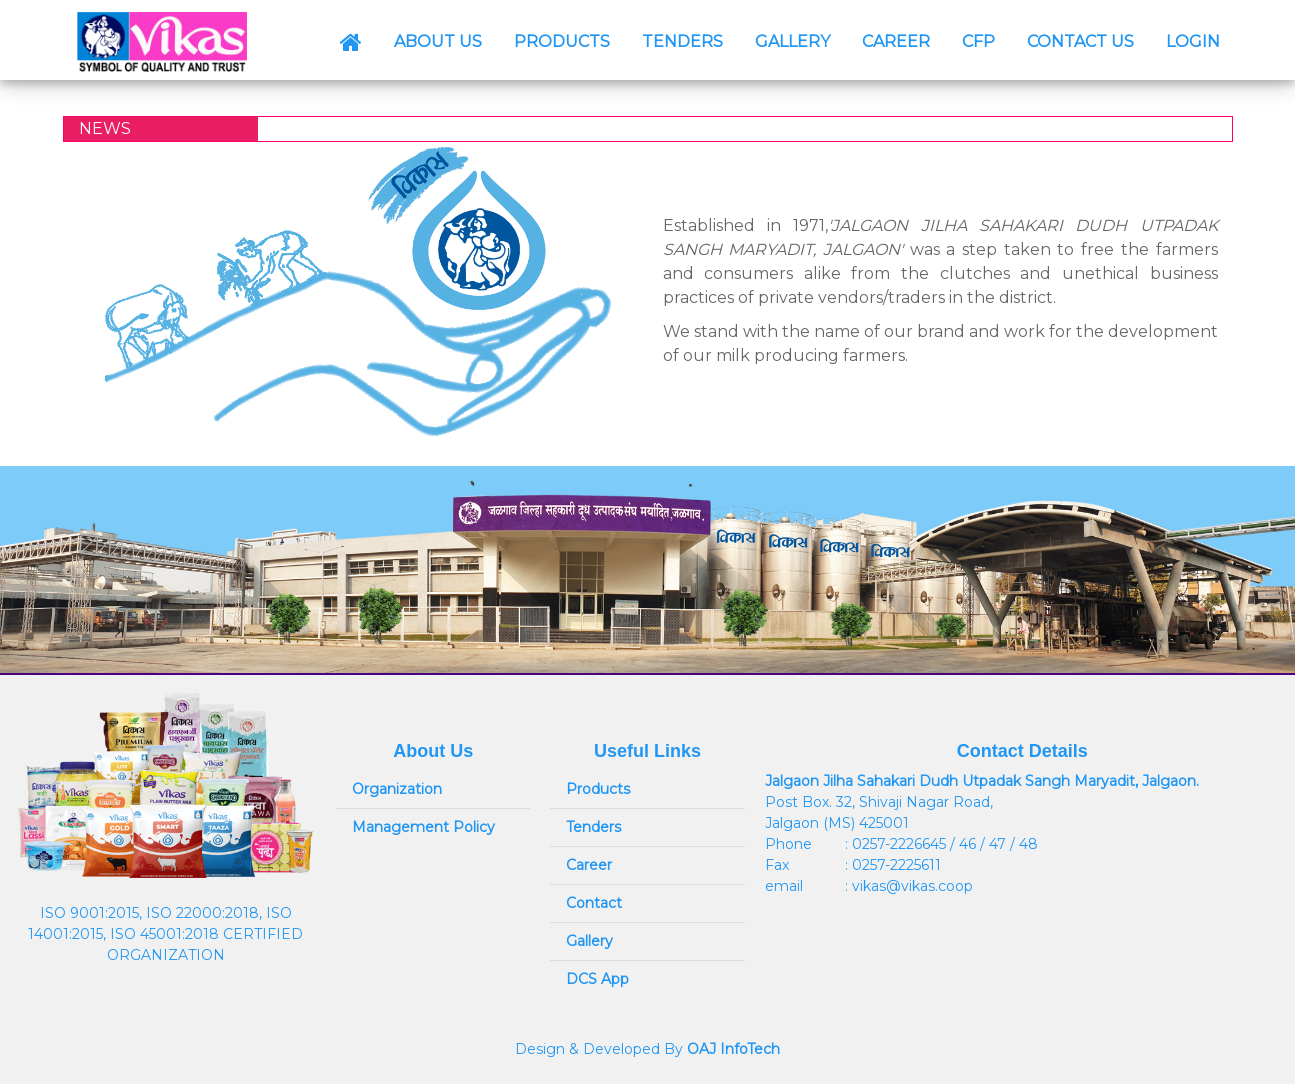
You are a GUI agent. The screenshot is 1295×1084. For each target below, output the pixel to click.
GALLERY (792, 41)
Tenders (593, 827)
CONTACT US (1080, 41)
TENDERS (682, 41)
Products (598, 789)
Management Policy (423, 827)
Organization (397, 789)
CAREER (896, 41)
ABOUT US (438, 41)
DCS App (597, 979)
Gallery (589, 941)
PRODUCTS (562, 41)
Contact (594, 903)
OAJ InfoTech (733, 1049)
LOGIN (1193, 41)
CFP (978, 41)
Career (589, 865)
